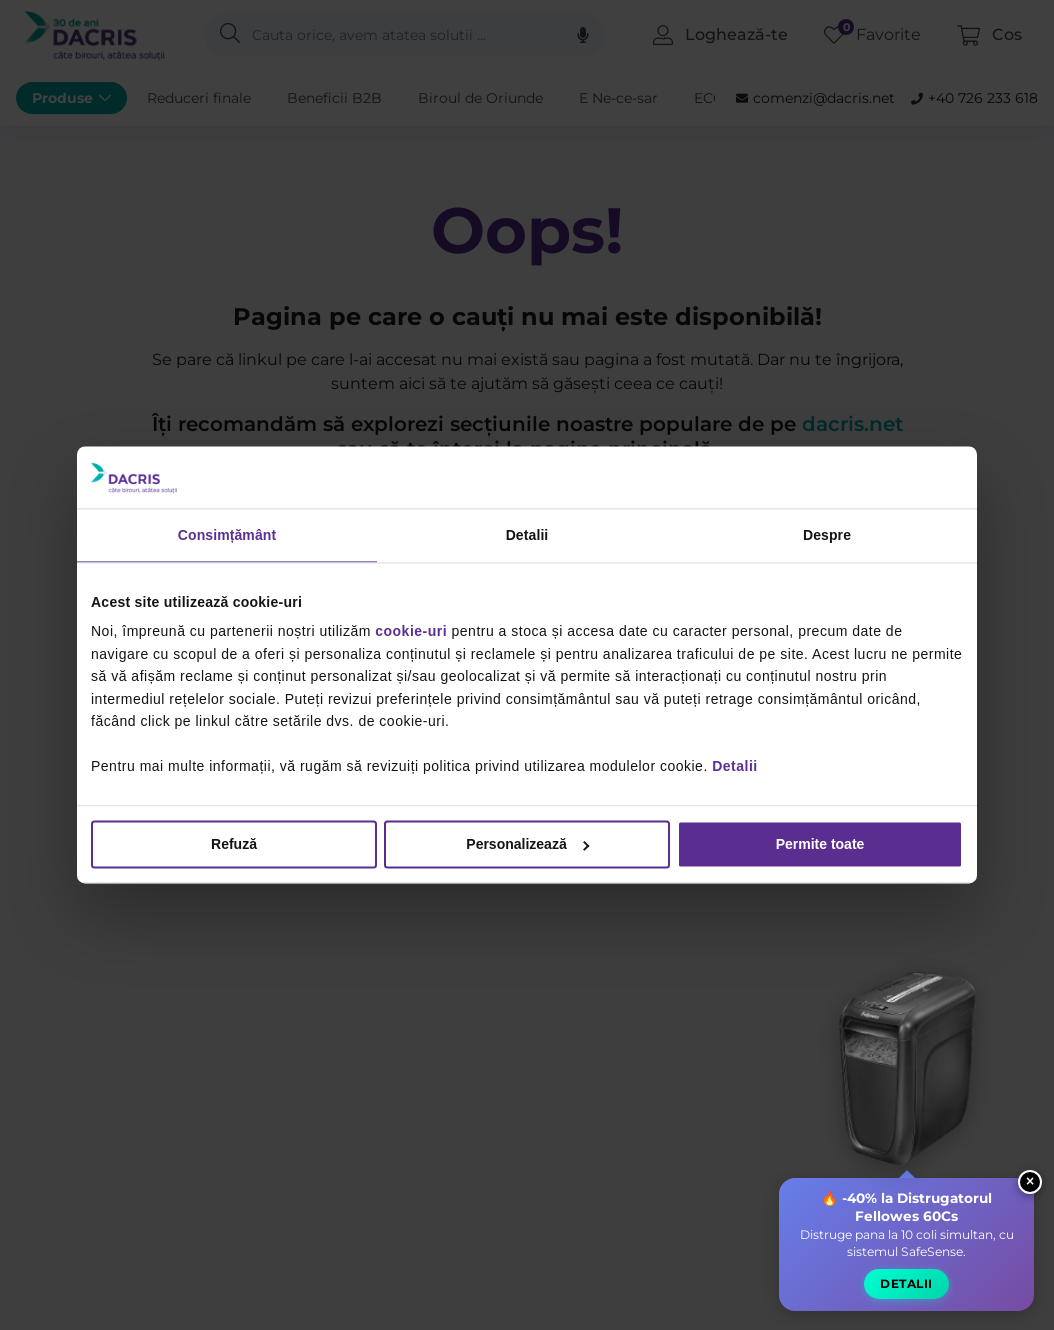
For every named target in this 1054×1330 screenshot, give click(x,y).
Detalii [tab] (527, 535)
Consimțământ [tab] (227, 535)
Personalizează (527, 845)
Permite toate (820, 845)
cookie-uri (411, 632)
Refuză (234, 845)
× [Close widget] (1030, 1181)
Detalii (735, 766)
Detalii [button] (906, 1282)
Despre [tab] (827, 535)
